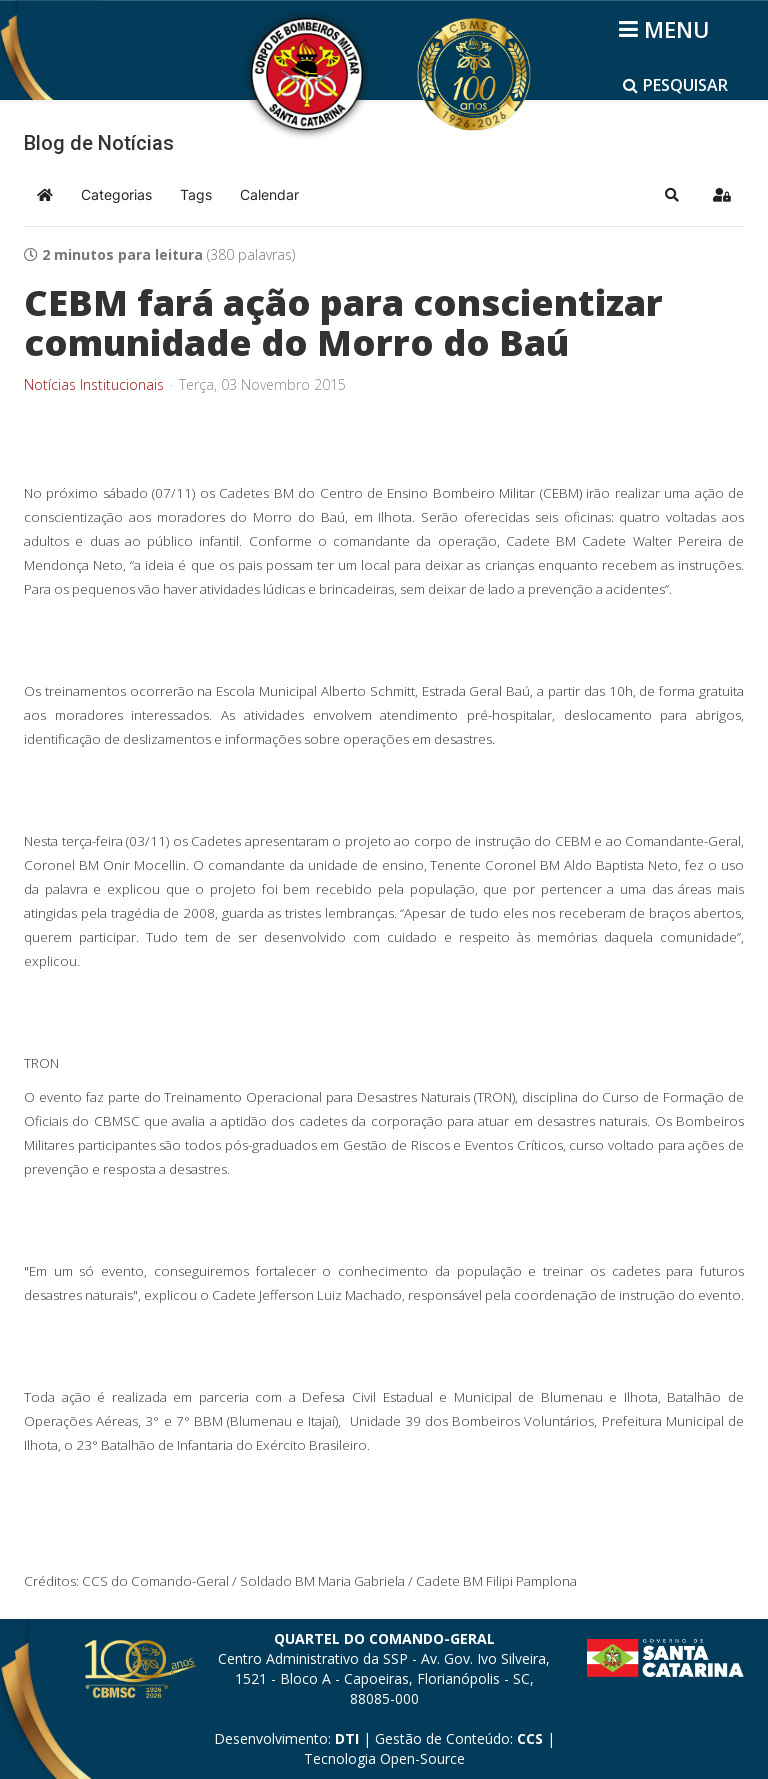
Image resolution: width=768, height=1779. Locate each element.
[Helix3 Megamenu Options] (667, 29)
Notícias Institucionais (94, 385)
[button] (672, 195)
